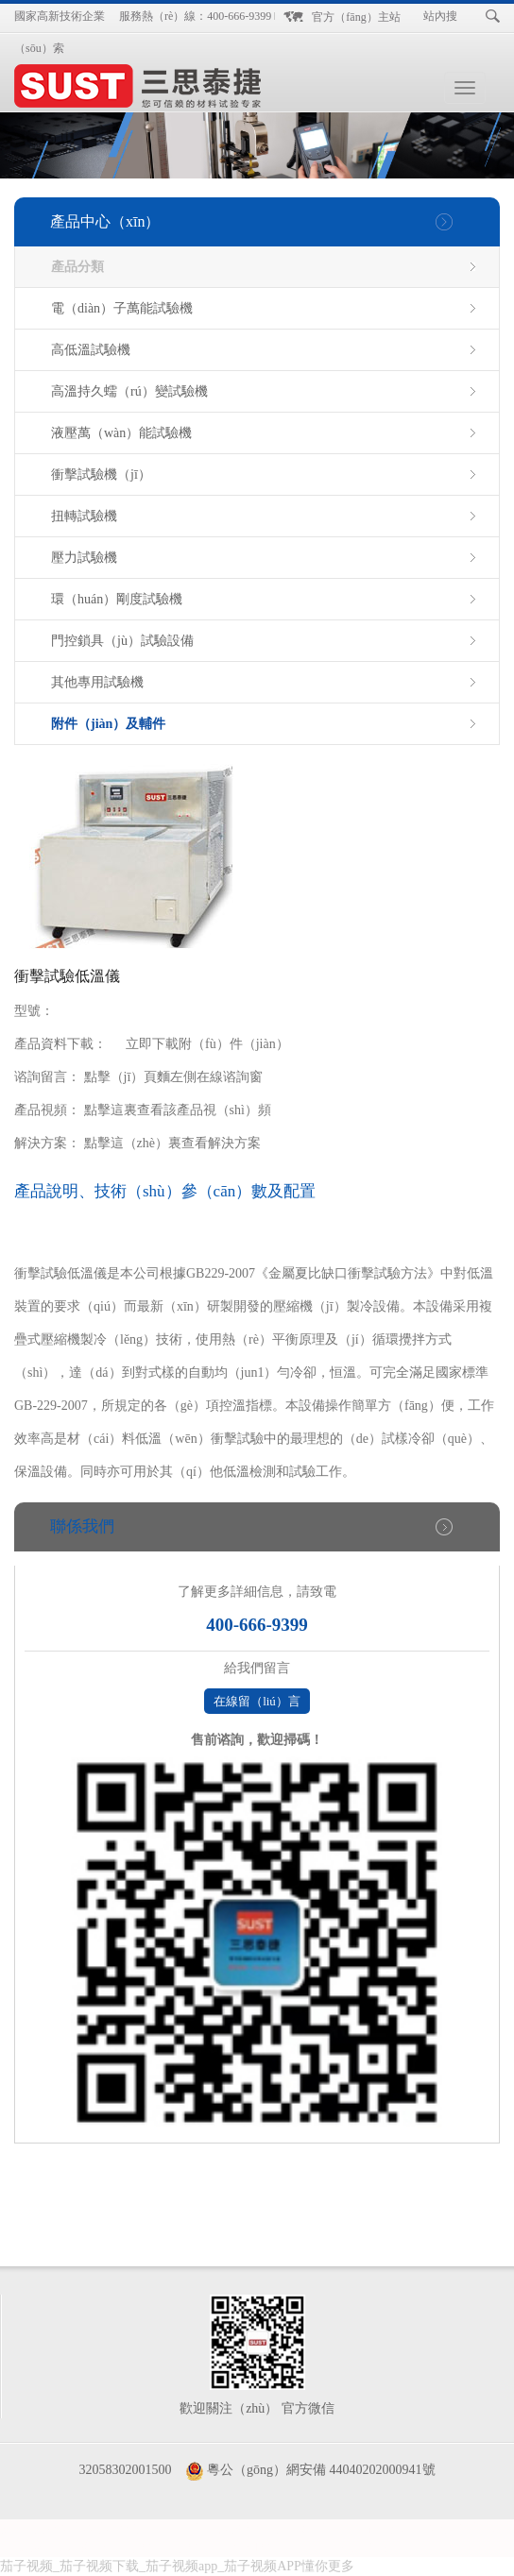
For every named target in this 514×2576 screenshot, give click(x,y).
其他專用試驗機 (97, 682)
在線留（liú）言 (257, 1701)
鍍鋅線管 (79, 2547)
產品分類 (77, 267)
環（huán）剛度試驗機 (116, 599)
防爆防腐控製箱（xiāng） (134, 2528)
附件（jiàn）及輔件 (108, 724)
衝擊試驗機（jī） (101, 474)
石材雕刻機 (238, 2547)
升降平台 (304, 2547)
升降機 (132, 2547)
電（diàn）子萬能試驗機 (122, 308)
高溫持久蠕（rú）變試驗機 (129, 391)
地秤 (33, 2547)
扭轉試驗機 (84, 516)
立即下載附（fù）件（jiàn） (207, 1044)
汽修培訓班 (387, 2528)
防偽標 (447, 2528)
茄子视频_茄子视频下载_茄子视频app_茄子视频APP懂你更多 (177, 2566)
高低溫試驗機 (90, 350)
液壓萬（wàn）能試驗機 (121, 433)
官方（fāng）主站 (356, 17)
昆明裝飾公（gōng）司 (281, 2528)
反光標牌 (363, 2547)
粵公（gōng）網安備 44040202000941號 (321, 2470)
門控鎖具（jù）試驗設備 (122, 641)
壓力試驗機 (84, 558)
